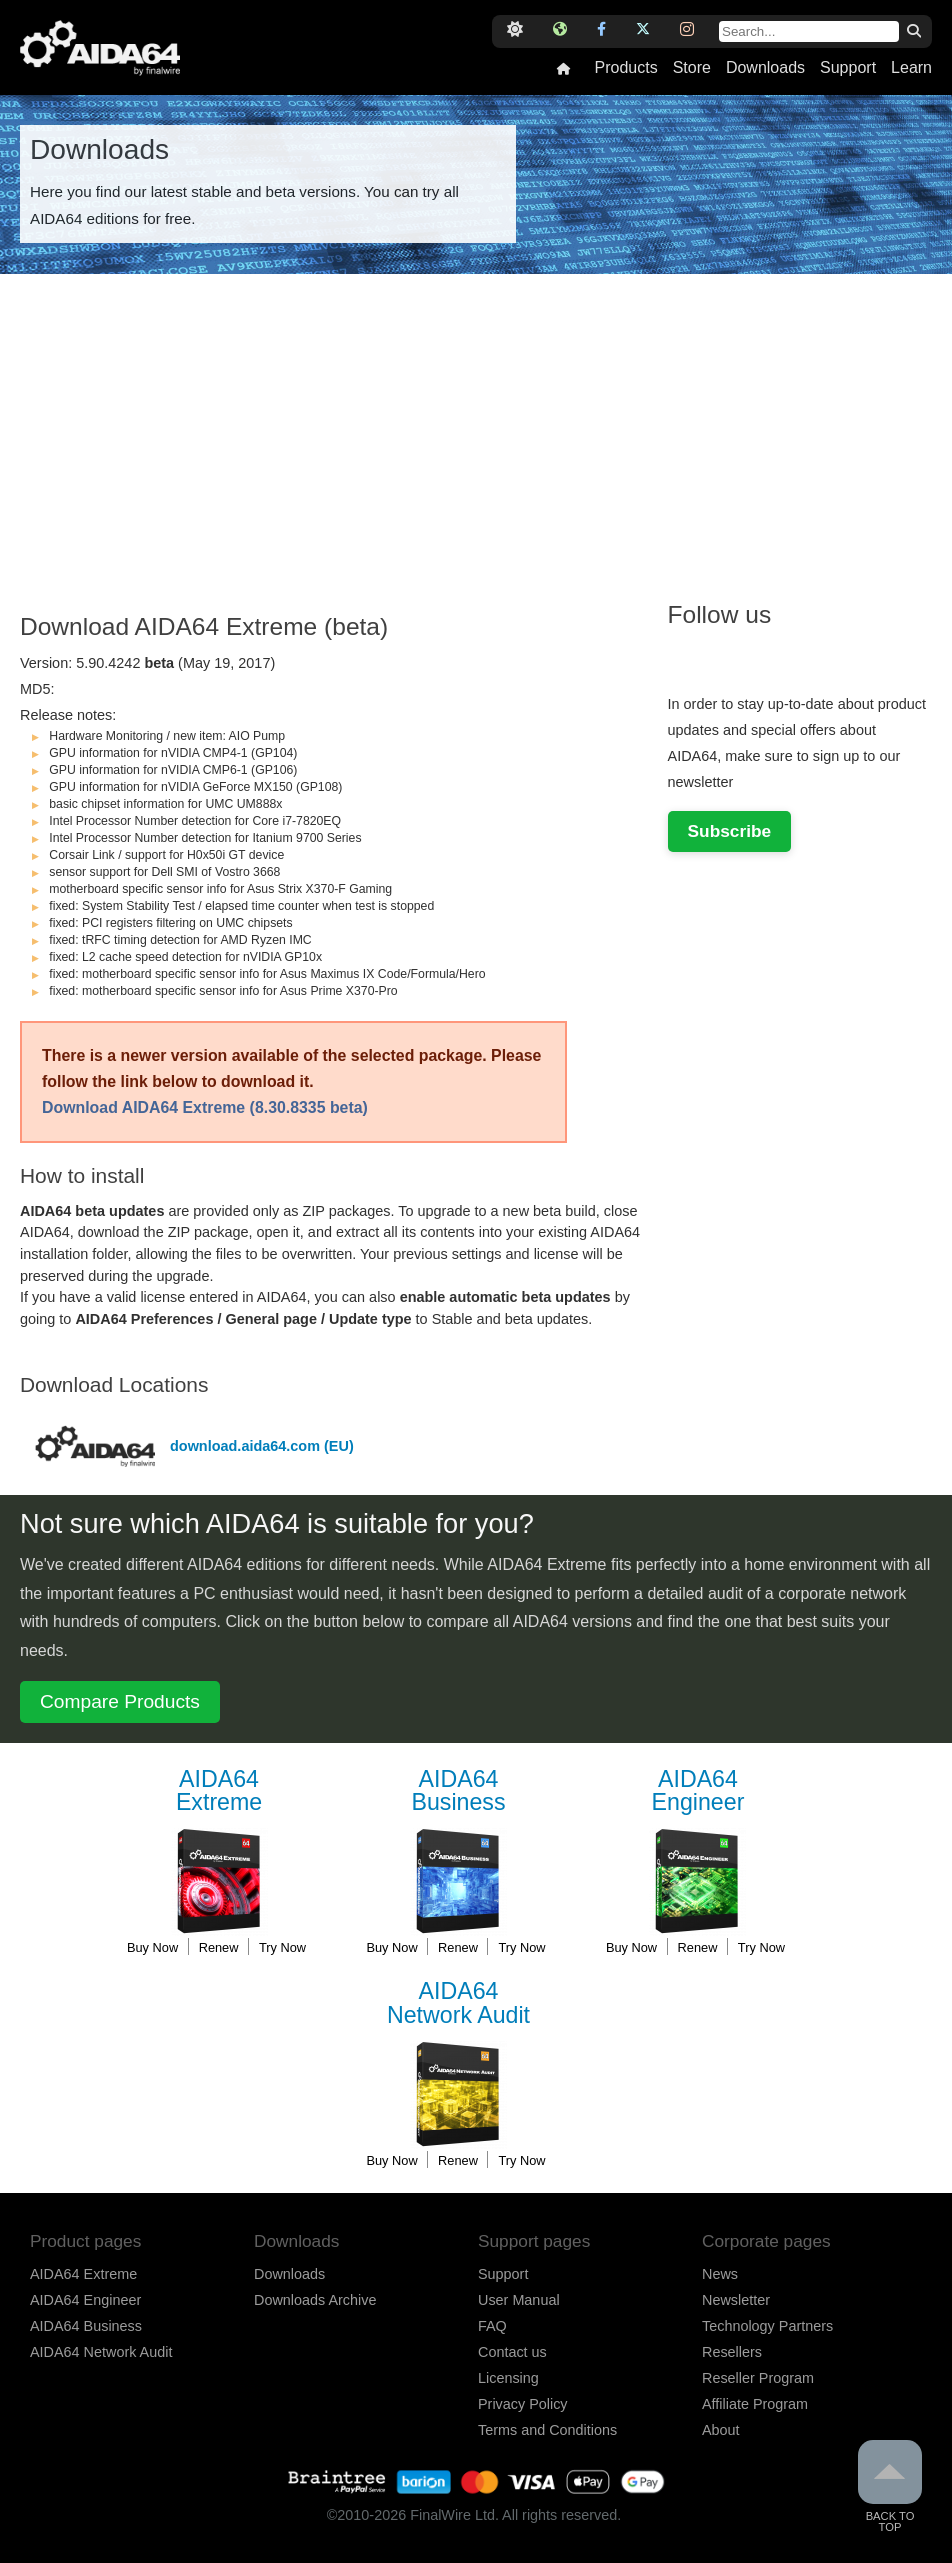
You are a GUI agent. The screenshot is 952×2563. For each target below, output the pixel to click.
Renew (219, 1947)
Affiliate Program (755, 2404)
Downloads (765, 68)
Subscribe (730, 831)
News (720, 2274)
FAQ (492, 2326)
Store (692, 68)
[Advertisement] (334, 454)
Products (625, 68)
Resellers (732, 2352)
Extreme (219, 1791)
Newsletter (736, 2300)
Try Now (282, 1947)
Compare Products (120, 1701)
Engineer (698, 1791)
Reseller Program (758, 2378)
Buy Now (152, 1947)
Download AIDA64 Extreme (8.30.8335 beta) (205, 1107)
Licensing (508, 2378)
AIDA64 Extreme (83, 2274)
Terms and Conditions (547, 2430)
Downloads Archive (315, 2300)
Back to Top (890, 2486)
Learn (911, 68)
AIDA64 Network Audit (101, 2352)
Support (848, 68)
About (721, 2430)
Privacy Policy (523, 2404)
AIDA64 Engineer (85, 2300)
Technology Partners (767, 2326)
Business (459, 1791)
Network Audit (459, 2003)
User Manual (519, 2300)
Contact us (512, 2352)
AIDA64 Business (86, 2326)
